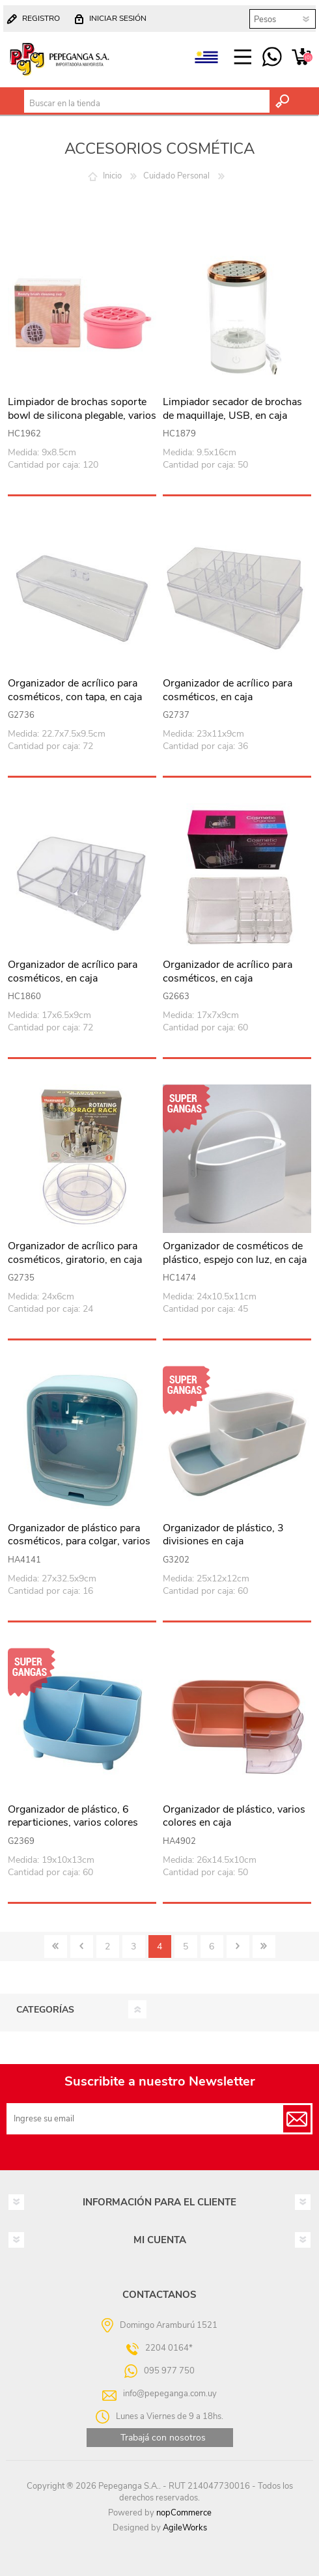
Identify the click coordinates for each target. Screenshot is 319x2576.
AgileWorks (185, 2528)
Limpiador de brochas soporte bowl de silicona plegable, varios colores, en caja (82, 415)
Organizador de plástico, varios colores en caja (234, 1816)
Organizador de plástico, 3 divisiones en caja (223, 1535)
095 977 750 (271, 57)
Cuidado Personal (176, 176)
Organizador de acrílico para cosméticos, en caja (227, 690)
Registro (41, 18)
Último (264, 1946)
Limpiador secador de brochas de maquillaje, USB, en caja (232, 409)
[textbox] (147, 103)
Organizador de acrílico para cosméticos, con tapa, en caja (75, 690)
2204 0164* (169, 2348)
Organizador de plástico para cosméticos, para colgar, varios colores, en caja (79, 1542)
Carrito (301, 57)
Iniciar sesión (117, 18)
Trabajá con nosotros (163, 2437)
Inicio (112, 176)
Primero (55, 1946)
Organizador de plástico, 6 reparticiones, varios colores (73, 1816)
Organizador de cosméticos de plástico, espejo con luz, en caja (235, 1253)
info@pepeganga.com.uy (170, 2393)
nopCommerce (184, 2513)
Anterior (81, 1946)
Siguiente (238, 1946)
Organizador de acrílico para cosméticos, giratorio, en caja (75, 1253)
